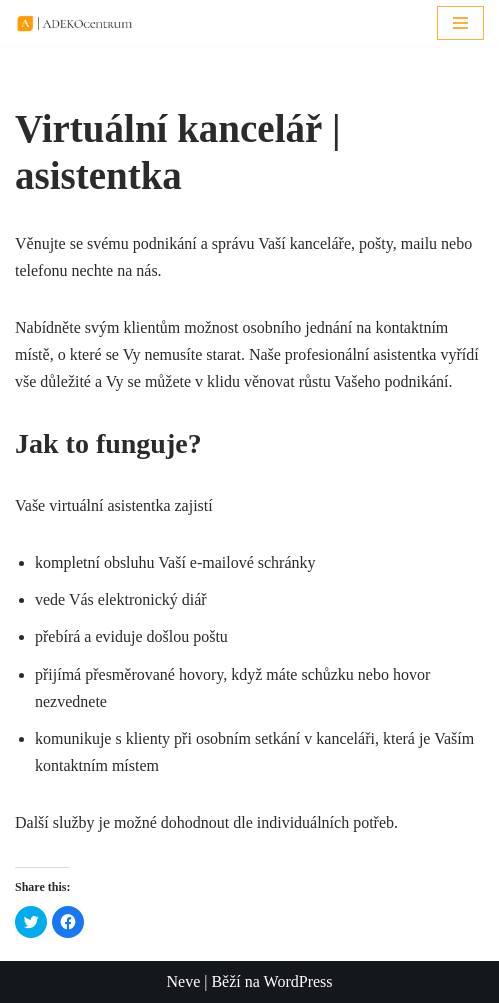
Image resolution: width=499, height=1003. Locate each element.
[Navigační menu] (460, 23)
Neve (183, 981)
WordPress (298, 981)
